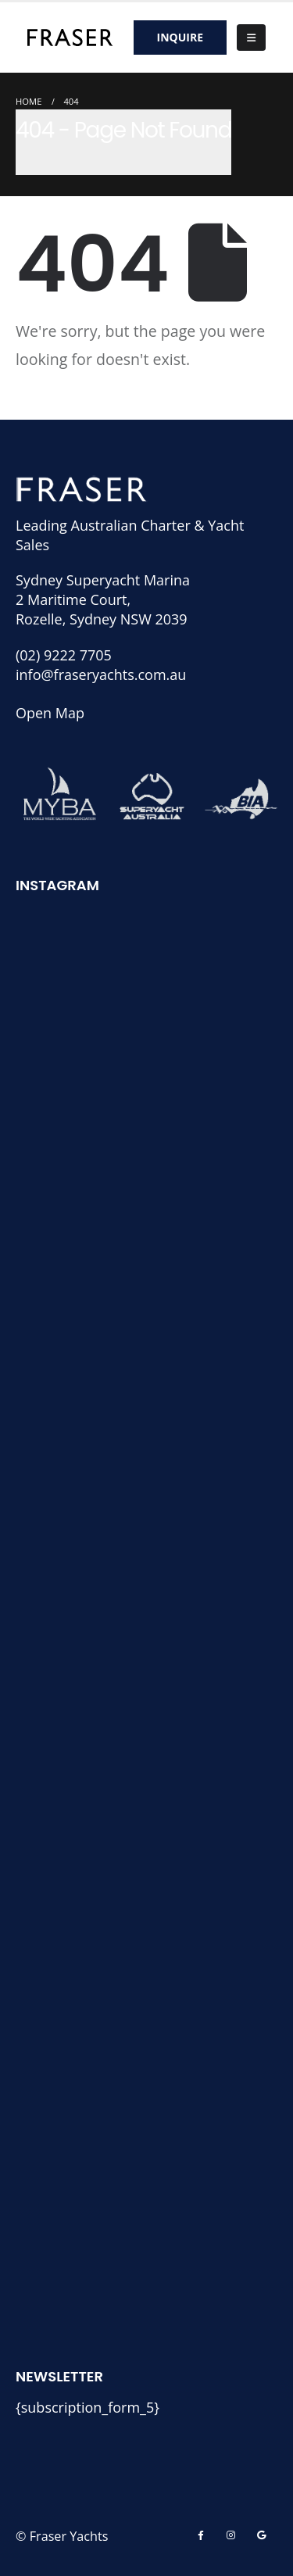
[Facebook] (201, 2535)
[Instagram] (230, 2535)
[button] (251, 37)
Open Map (50, 712)
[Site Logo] (70, 37)
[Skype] (261, 2535)
